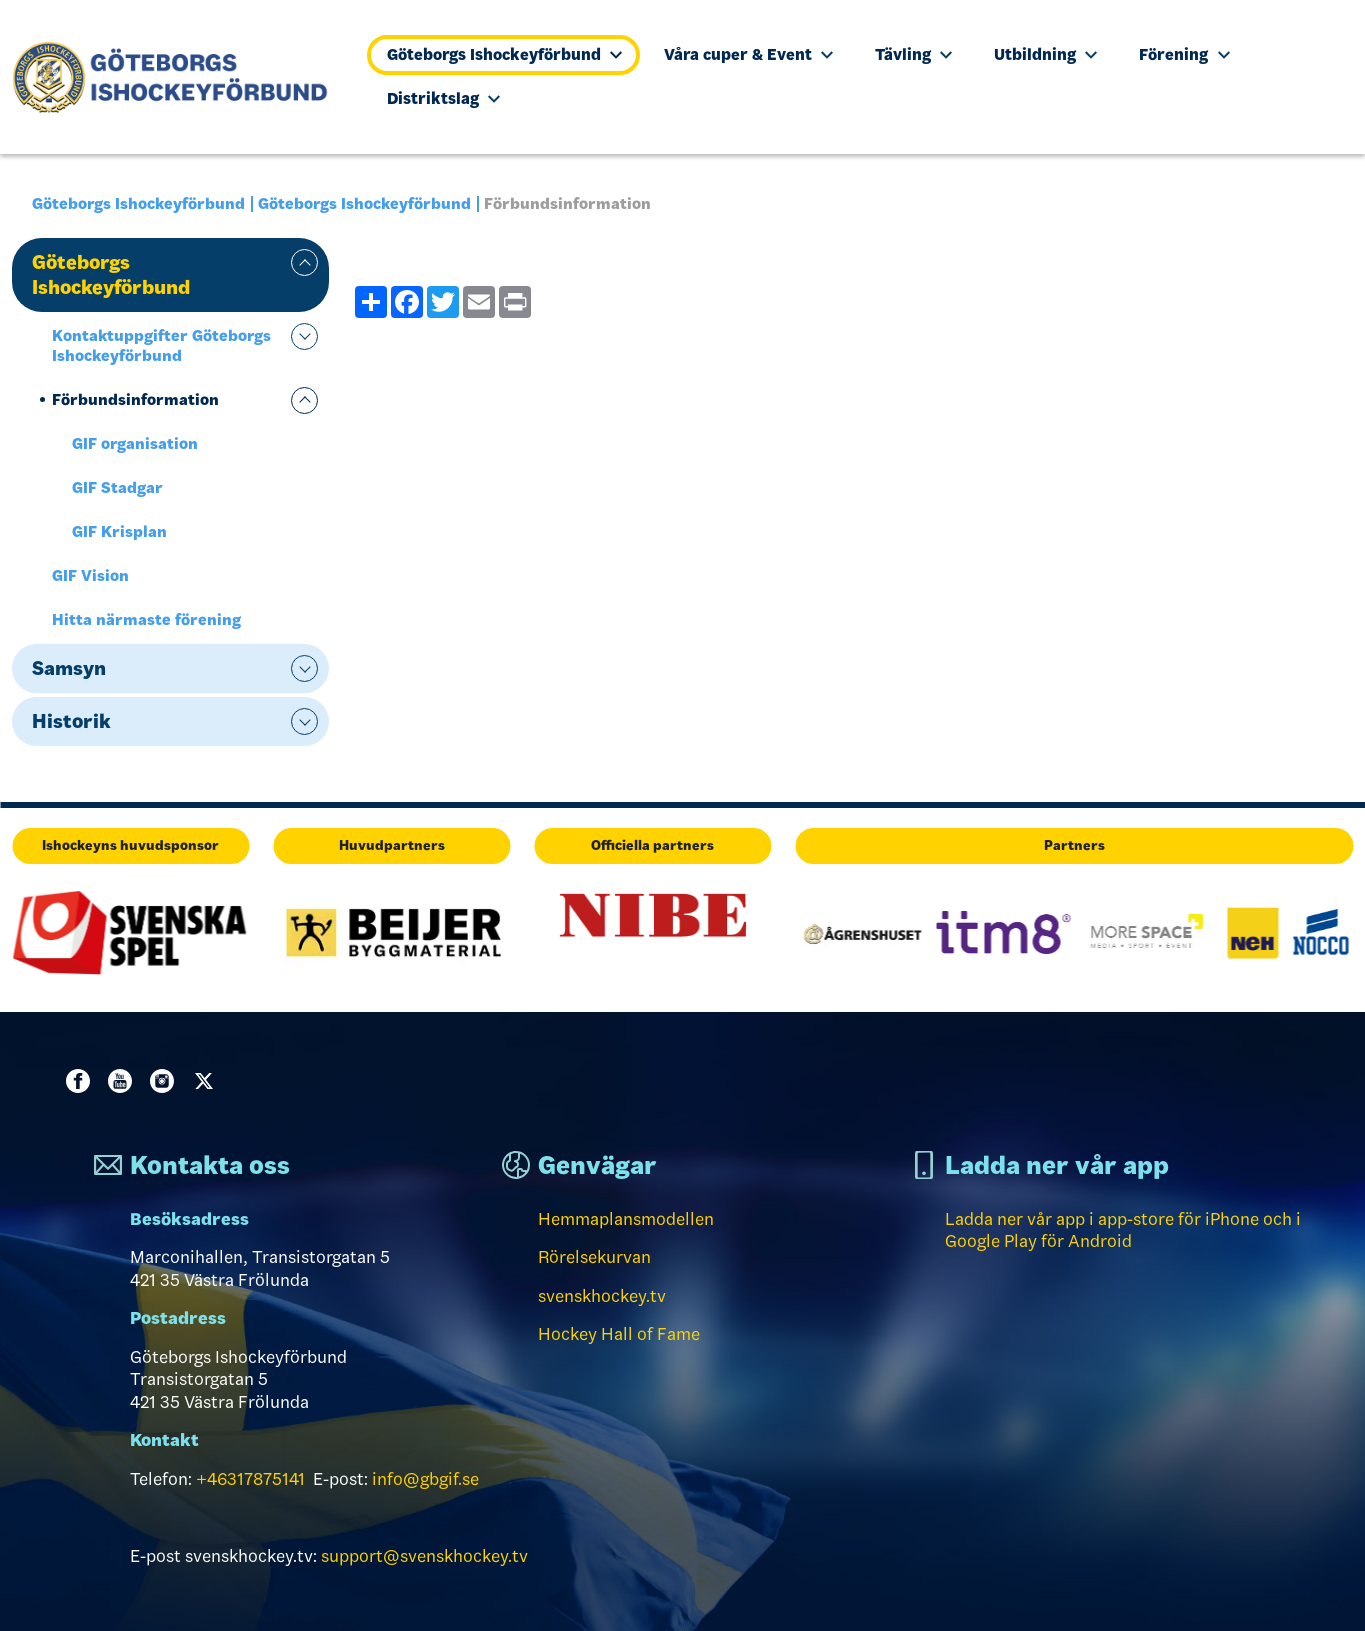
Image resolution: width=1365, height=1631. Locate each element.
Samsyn (69, 668)
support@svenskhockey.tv (424, 1556)
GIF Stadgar (117, 487)
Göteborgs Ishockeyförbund (504, 54)
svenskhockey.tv (602, 1296)
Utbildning (1045, 54)
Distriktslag (443, 98)
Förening (1184, 54)
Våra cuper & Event (748, 54)
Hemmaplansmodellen (626, 1219)
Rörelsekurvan (594, 1257)
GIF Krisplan (119, 531)
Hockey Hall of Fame (619, 1334)
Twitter (208, 1081)
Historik (71, 721)
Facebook (82, 1081)
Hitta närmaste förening (146, 619)
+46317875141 (250, 1479)
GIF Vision (90, 575)
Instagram (166, 1081)
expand (304, 262)
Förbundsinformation (135, 399)
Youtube (124, 1081)
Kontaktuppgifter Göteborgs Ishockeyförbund (161, 345)
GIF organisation (135, 443)
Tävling (913, 54)
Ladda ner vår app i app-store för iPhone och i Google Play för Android (1123, 1230)
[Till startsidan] (178, 77)
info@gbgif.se (425, 1479)
